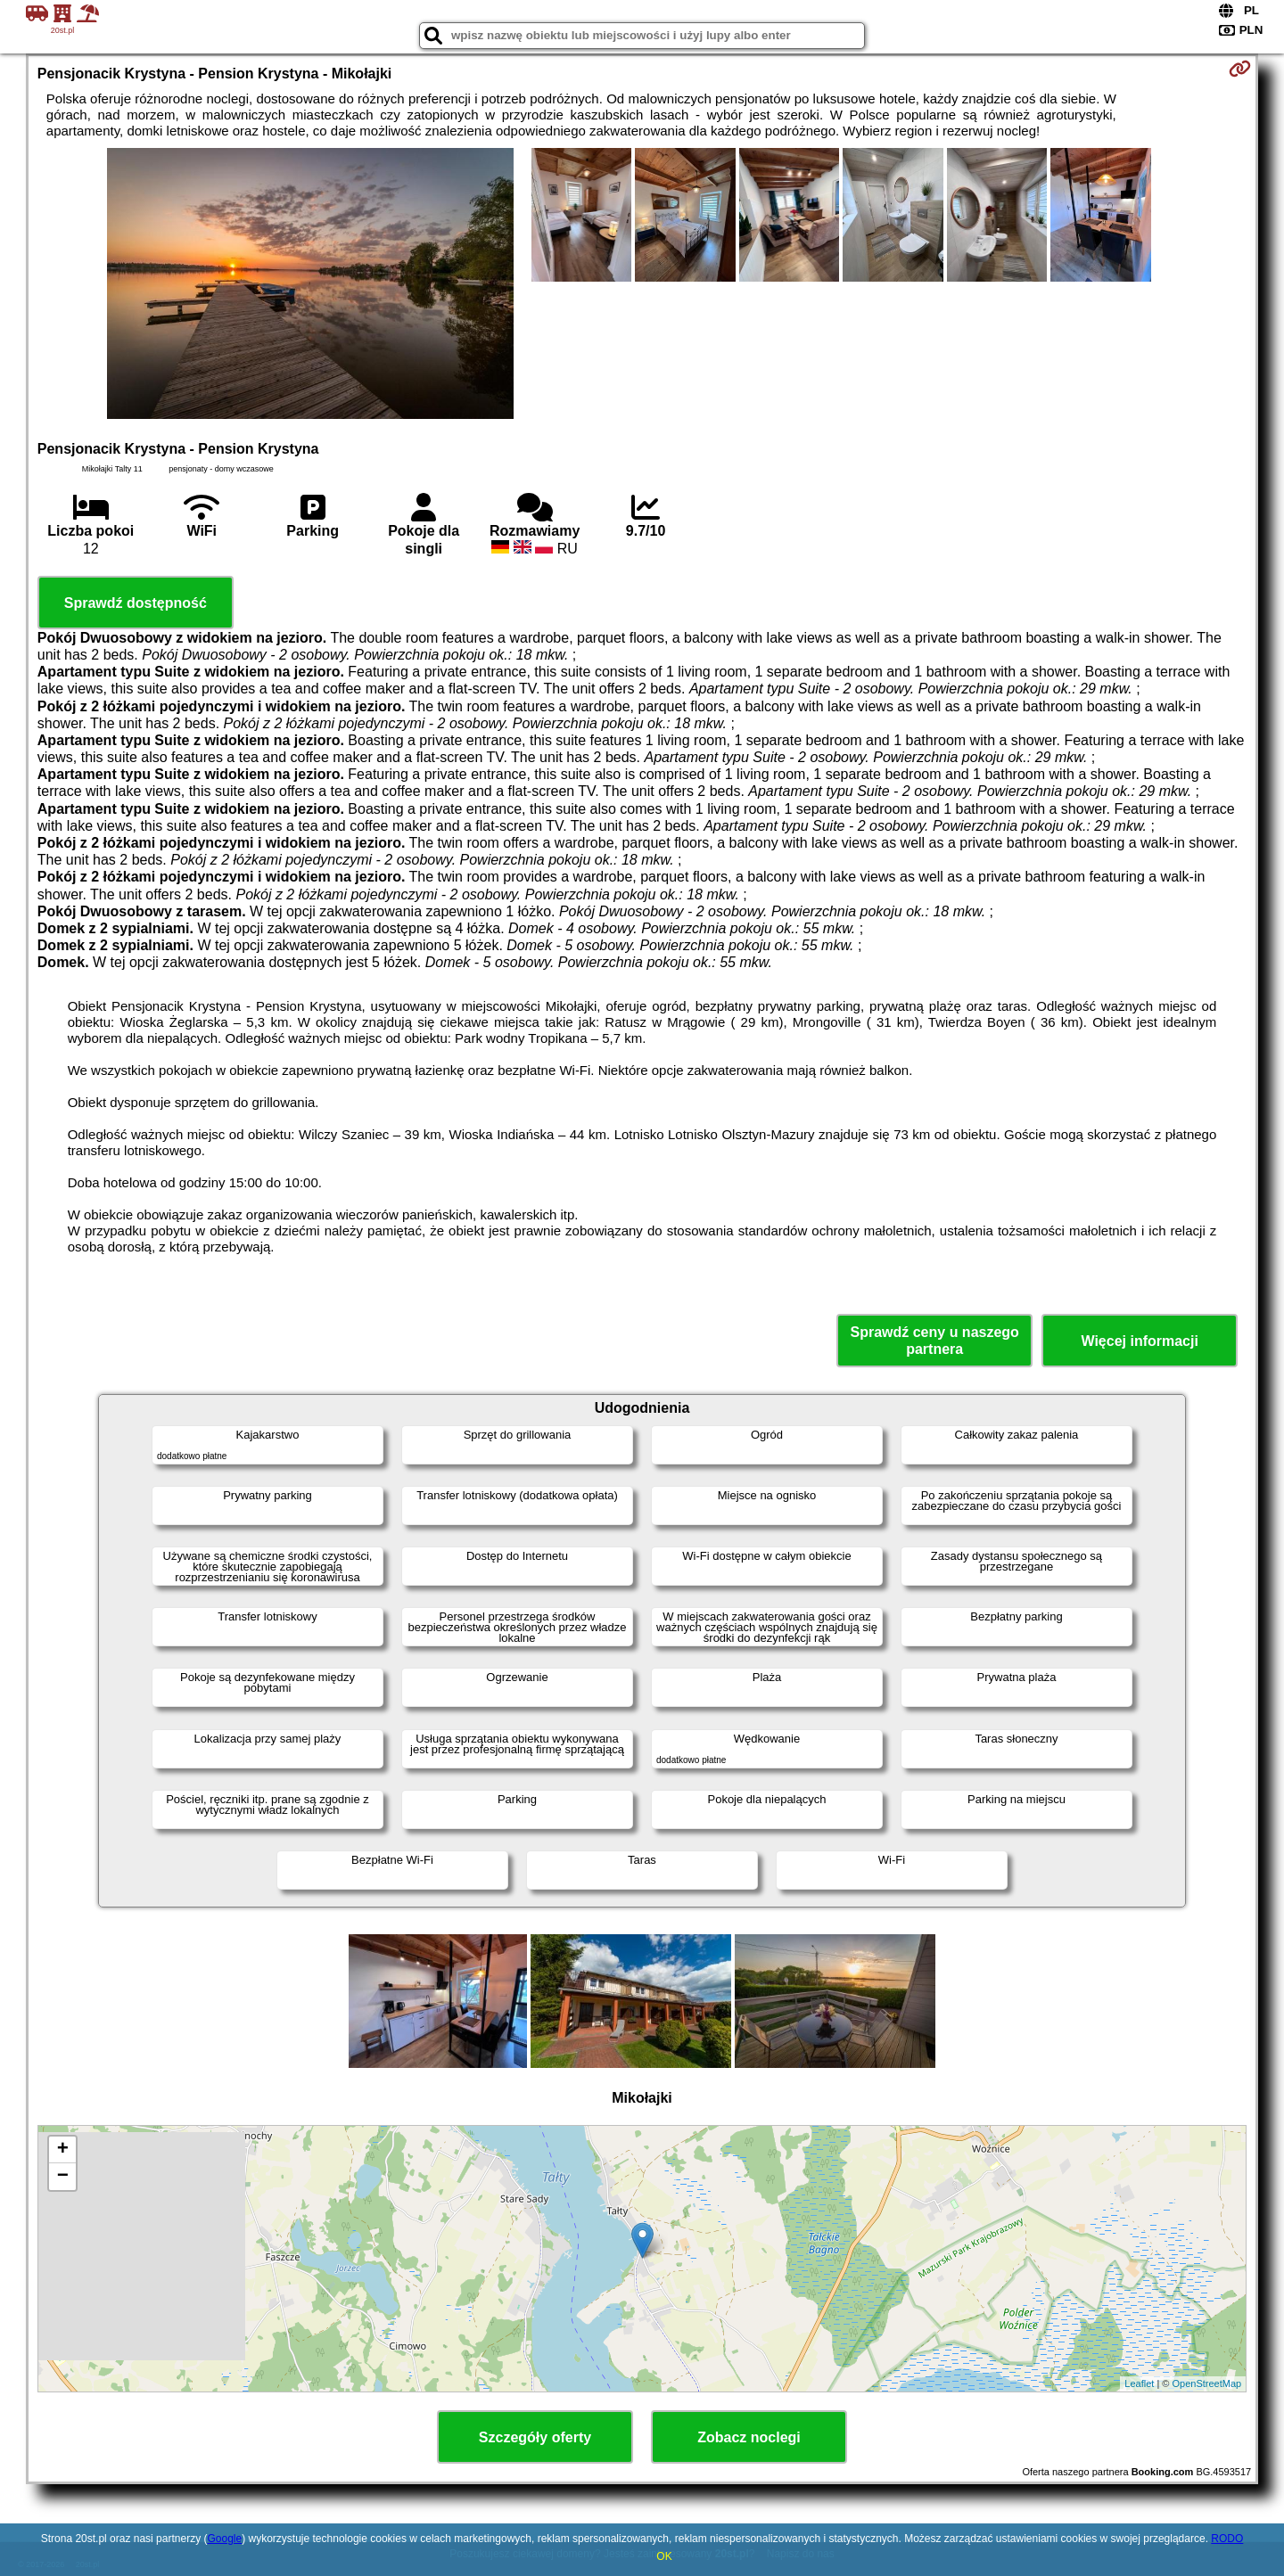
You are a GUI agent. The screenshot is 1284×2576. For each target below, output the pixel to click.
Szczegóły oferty (535, 2437)
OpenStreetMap (1207, 2383)
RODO (1227, 2538)
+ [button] (63, 2150)
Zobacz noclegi (749, 2437)
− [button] (63, 2176)
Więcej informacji (1139, 1341)
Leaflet (1139, 2383)
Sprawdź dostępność (135, 603)
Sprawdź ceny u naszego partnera (934, 1341)
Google (224, 2538)
